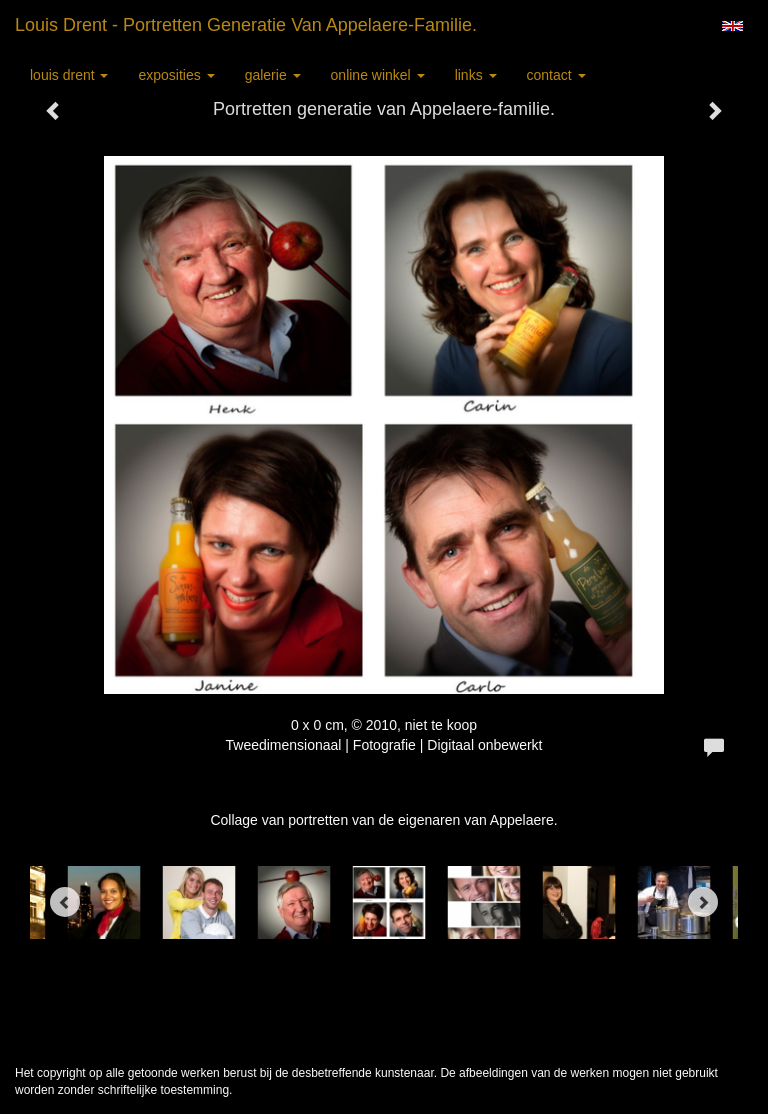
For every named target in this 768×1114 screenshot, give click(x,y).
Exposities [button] (176, 75)
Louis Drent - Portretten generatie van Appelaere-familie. (246, 25)
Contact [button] (556, 75)
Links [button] (476, 75)
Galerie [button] (273, 75)
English (732, 26)
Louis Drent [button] (69, 75)
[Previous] (65, 902)
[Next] (703, 902)
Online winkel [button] (378, 75)
